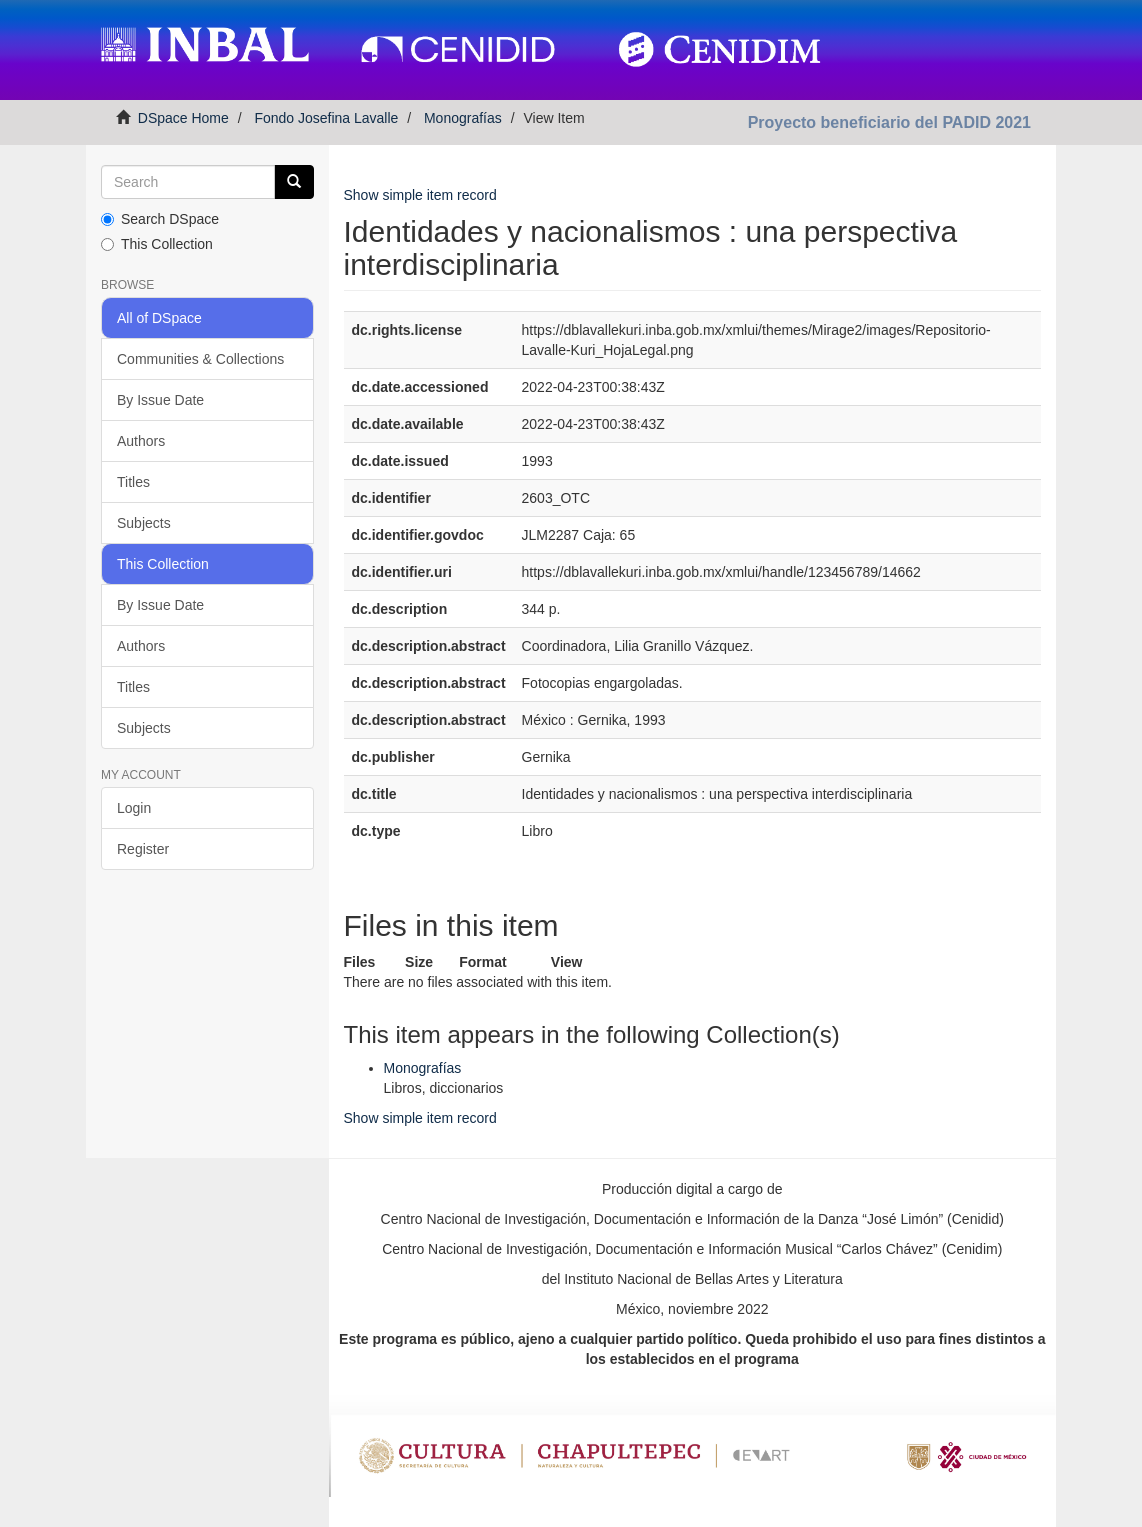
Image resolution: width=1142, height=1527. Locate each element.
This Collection (157, 244)
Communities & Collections (200, 359)
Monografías (463, 118)
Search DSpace (160, 219)
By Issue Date (160, 400)
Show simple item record (420, 195)
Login (134, 808)
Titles (133, 482)
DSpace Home (183, 118)
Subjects (144, 523)
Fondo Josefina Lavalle (326, 118)
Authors (141, 441)
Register (143, 849)
